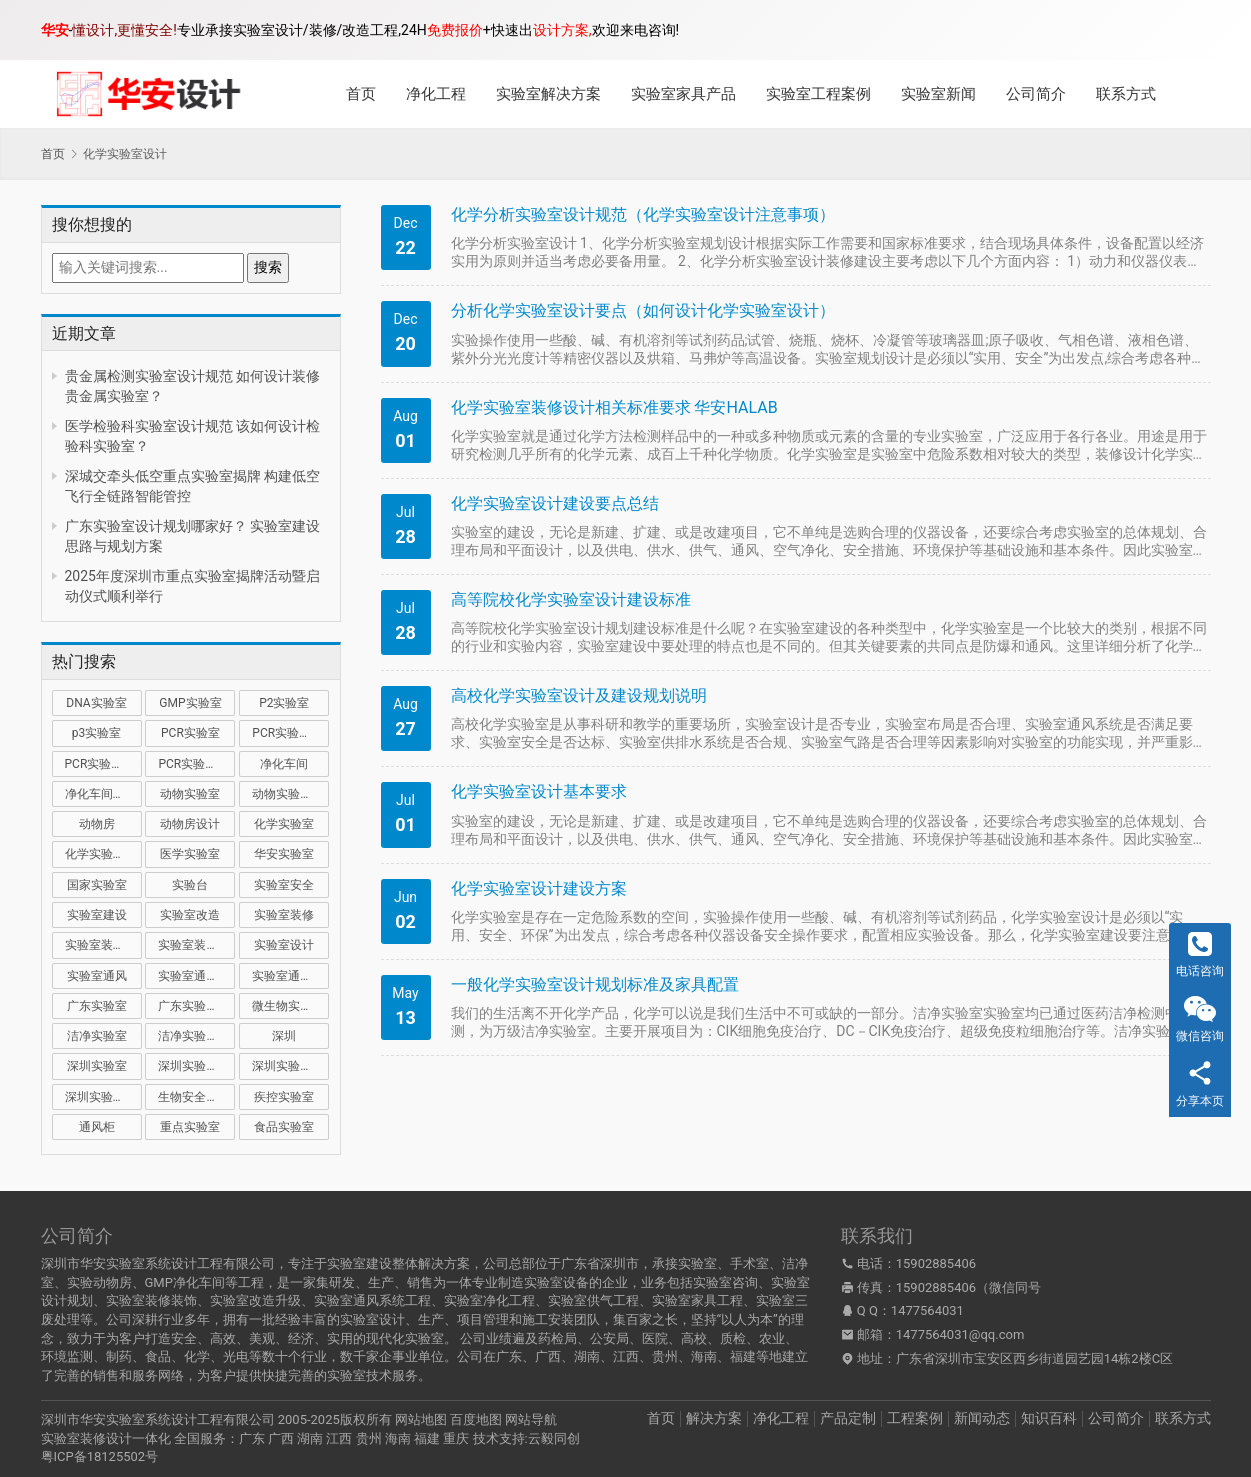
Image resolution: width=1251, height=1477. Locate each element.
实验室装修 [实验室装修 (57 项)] (284, 915)
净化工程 (436, 94)
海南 (398, 1438)
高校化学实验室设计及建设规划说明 (579, 695)
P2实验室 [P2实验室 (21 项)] (284, 703)
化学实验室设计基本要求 (539, 791)
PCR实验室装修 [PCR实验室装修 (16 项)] (103, 764)
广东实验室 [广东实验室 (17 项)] (97, 1006)
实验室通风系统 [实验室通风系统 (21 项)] (196, 976)
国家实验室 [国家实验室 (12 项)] (97, 885)
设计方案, (562, 30)
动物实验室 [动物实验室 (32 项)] (190, 794)
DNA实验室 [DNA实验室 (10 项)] (96, 703)
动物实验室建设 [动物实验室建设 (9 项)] (290, 794)
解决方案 (714, 1418)
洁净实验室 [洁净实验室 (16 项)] (97, 1036)
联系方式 (1126, 94)
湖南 (310, 1438)
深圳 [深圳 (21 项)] (284, 1036)
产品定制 (848, 1418)
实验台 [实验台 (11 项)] (190, 885)
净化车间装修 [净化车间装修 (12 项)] (101, 794)
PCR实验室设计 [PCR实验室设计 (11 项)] (196, 764)
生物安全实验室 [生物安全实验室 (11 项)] (196, 1097)
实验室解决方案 (548, 94)
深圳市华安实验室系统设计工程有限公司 (158, 1419)
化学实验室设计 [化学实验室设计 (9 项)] (103, 854)
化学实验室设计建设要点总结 (555, 503)
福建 (427, 1438)
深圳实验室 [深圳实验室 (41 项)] (97, 1066)
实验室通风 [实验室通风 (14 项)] (97, 976)
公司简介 (1036, 94)
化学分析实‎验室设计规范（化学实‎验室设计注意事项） (643, 214)
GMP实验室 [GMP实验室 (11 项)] (190, 703)
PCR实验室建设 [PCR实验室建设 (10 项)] (290, 733)
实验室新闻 (938, 94)
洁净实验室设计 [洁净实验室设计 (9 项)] (196, 1036)
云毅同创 (554, 1438)
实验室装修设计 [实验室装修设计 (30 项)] (196, 945)
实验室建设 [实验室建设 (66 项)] (97, 915)
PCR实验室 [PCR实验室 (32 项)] (190, 733)
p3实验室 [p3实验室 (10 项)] (96, 733)
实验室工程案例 (818, 94)
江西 (339, 1438)
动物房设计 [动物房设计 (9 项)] (190, 824)
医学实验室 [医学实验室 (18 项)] (190, 854)
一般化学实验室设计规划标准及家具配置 (595, 984)
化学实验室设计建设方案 (539, 888)
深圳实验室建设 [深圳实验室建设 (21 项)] (196, 1066)
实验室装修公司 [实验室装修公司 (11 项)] (103, 945)
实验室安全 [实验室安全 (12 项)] (284, 885)
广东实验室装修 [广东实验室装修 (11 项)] (196, 1006)
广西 (281, 1438)
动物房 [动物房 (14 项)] (97, 824)
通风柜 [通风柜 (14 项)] (97, 1127)
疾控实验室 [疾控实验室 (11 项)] (284, 1097)
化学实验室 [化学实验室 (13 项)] (284, 824)
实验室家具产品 (683, 94)
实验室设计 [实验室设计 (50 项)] (284, 945)
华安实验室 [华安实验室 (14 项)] (284, 854)
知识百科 (1049, 1418)
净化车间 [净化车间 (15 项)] (284, 764)
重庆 (456, 1438)
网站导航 (531, 1419)
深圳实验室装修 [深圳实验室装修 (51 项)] (290, 1066)
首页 (361, 94)
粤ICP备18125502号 (100, 1456)
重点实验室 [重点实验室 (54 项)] (190, 1127)
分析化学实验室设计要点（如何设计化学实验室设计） (643, 310)
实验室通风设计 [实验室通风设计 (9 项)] (290, 976)
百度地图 (476, 1419)
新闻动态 (982, 1418)
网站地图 (421, 1419)
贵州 (369, 1438)
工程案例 (915, 1418)
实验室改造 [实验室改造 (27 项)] (190, 915)
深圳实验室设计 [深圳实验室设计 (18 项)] (103, 1097)
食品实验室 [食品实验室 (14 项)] (284, 1127)
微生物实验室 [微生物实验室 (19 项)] (288, 1006)
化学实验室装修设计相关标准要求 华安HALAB (614, 407)
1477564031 (927, 1310)
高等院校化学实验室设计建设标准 (571, 599)
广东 (252, 1438)
